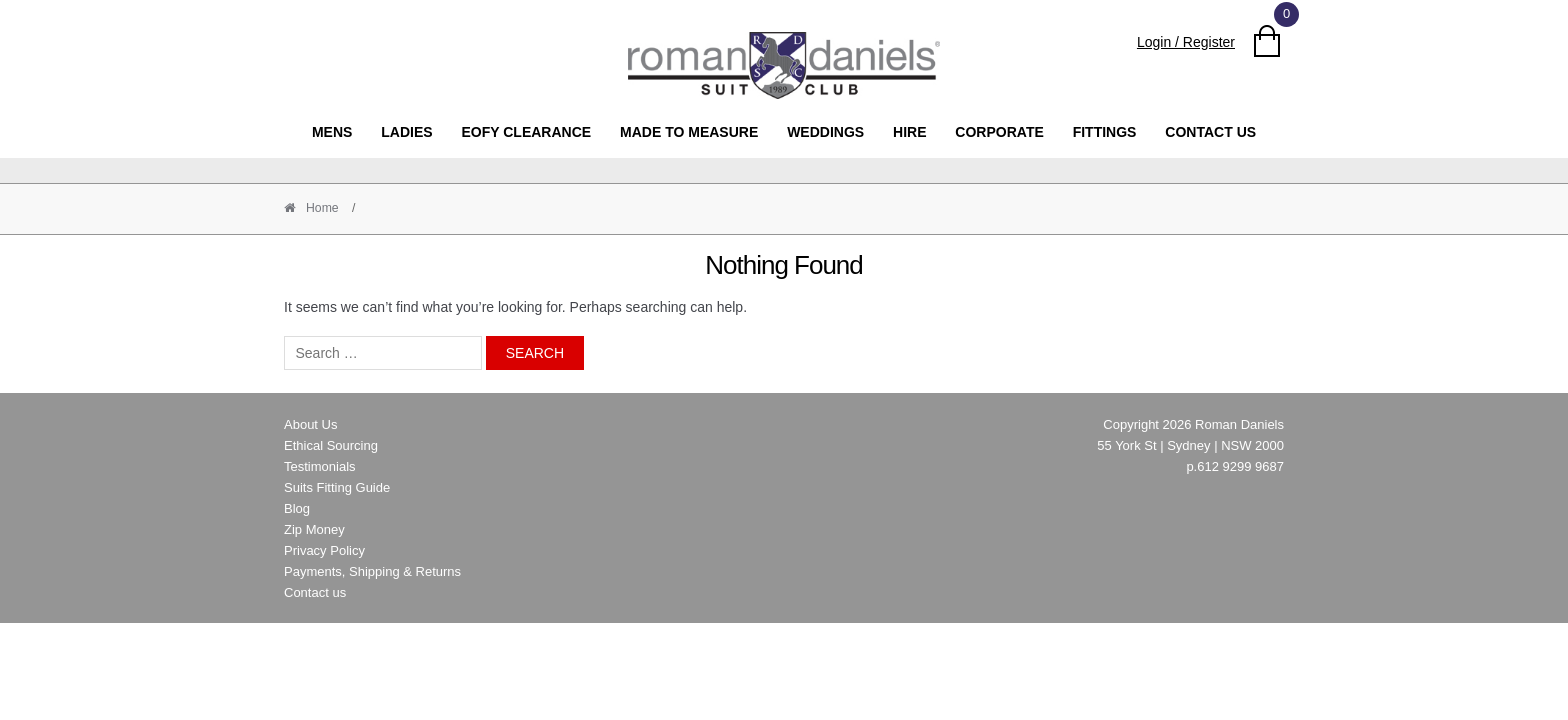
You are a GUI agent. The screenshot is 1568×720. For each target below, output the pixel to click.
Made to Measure (689, 132)
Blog (297, 508)
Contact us (1210, 132)
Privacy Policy (324, 550)
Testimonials (320, 466)
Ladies (406, 132)
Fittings (1105, 132)
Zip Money (314, 529)
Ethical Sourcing (331, 445)
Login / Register (1186, 42)
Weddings (825, 132)
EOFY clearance (526, 132)
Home (321, 208)
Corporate (999, 132)
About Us (310, 424)
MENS (332, 132)
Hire (909, 132)
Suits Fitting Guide (337, 487)
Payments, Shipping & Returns (372, 571)
